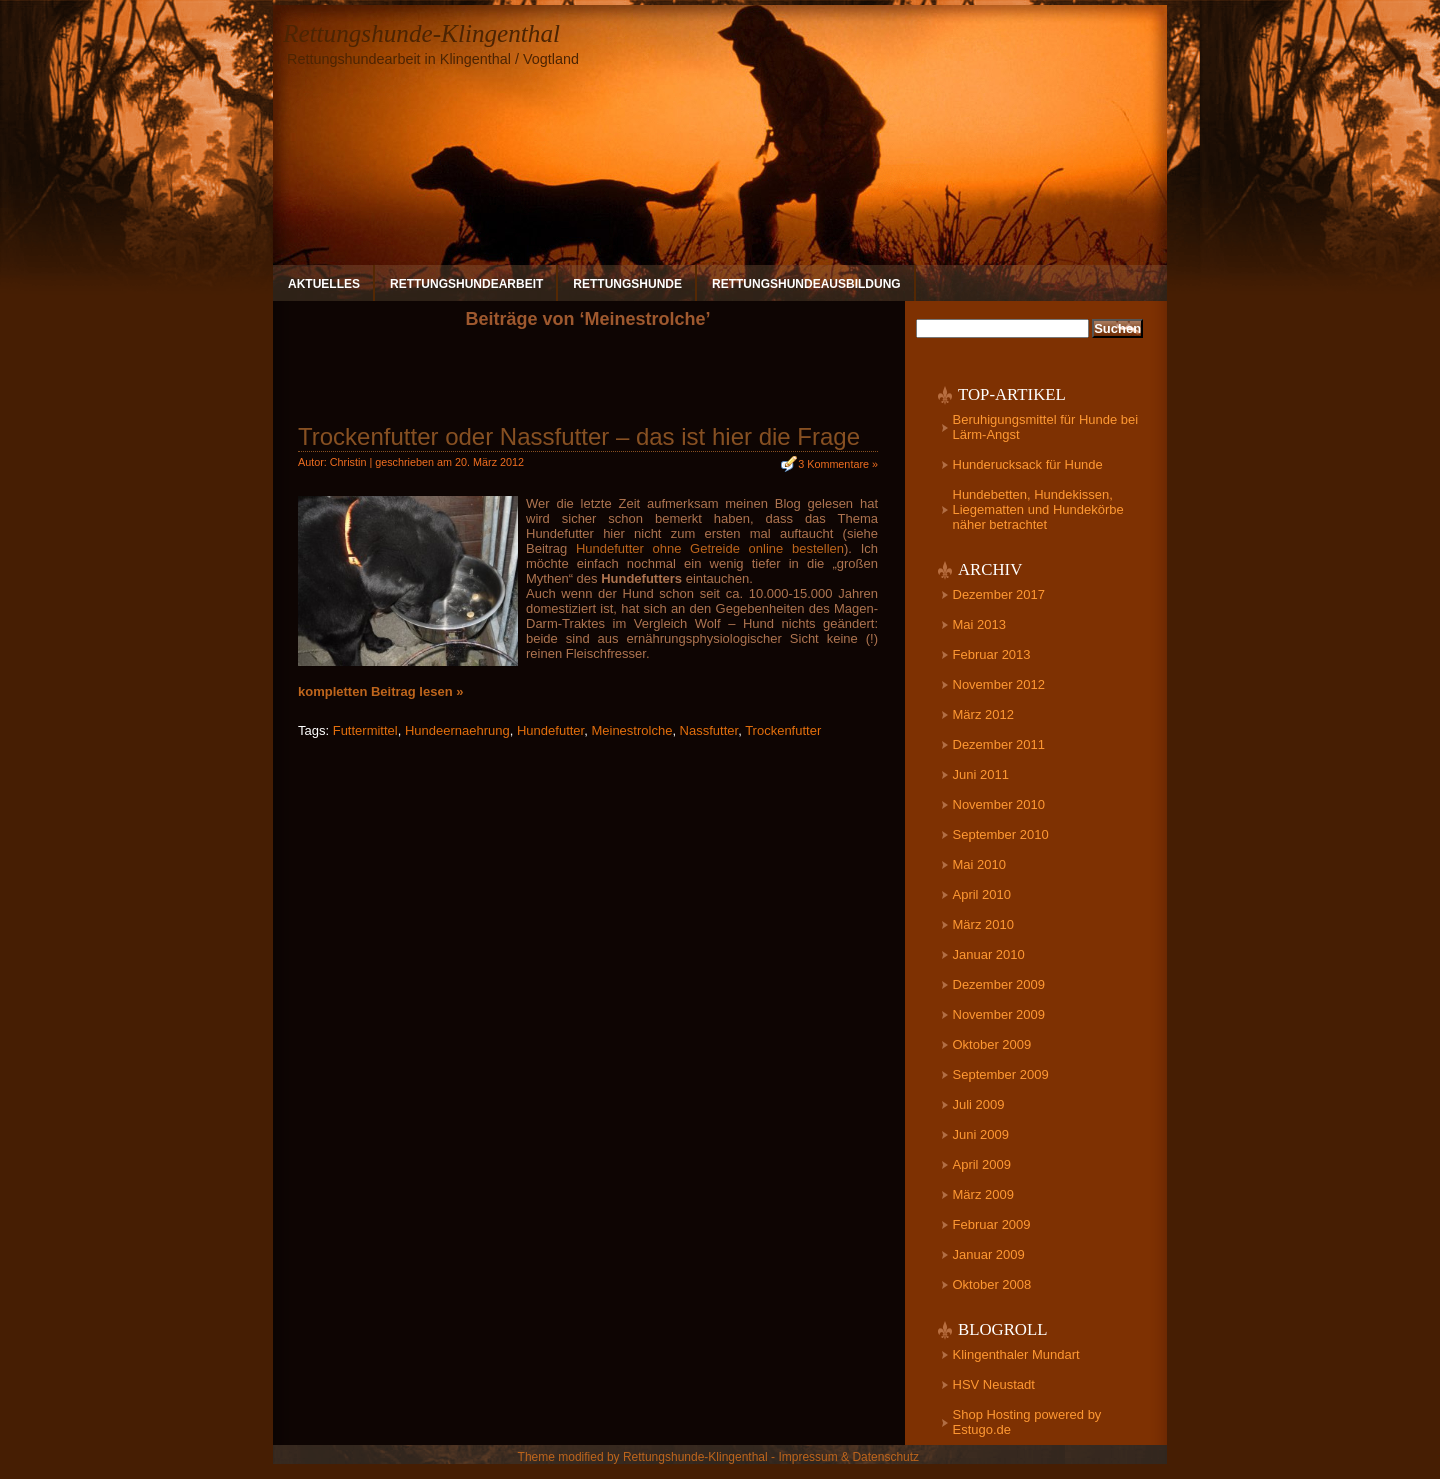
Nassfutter (709, 730)
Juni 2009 (981, 1134)
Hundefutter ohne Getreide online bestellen (710, 548)
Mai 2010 (979, 864)
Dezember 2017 (999, 594)
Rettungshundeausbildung (806, 284)
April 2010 (982, 894)
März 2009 (983, 1194)
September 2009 (1001, 1074)
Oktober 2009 (992, 1044)
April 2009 (982, 1164)
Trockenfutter (783, 730)
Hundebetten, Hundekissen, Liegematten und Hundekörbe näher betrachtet (1038, 509)
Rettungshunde (627, 284)
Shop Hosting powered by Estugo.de (1027, 1422)
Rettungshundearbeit (466, 284)
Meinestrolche (631, 730)
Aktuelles (324, 284)
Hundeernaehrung (457, 730)
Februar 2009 (992, 1224)
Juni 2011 (981, 774)
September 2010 (1001, 834)
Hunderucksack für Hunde (1028, 464)
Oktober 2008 (992, 1284)
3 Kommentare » (838, 464)
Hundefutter (550, 730)
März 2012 (983, 714)
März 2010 (983, 924)
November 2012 (999, 684)
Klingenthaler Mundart (1016, 1354)
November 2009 (999, 1014)
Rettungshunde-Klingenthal (421, 33)
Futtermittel (365, 730)
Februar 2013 (992, 654)
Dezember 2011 (999, 744)
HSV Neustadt (994, 1384)
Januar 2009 (989, 1254)
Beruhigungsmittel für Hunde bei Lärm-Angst (1046, 427)
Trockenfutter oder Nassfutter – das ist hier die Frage (579, 436)
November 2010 (999, 804)
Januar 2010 (989, 954)
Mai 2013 (979, 624)
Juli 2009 (979, 1104)
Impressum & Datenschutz (848, 1457)
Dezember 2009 (999, 984)
